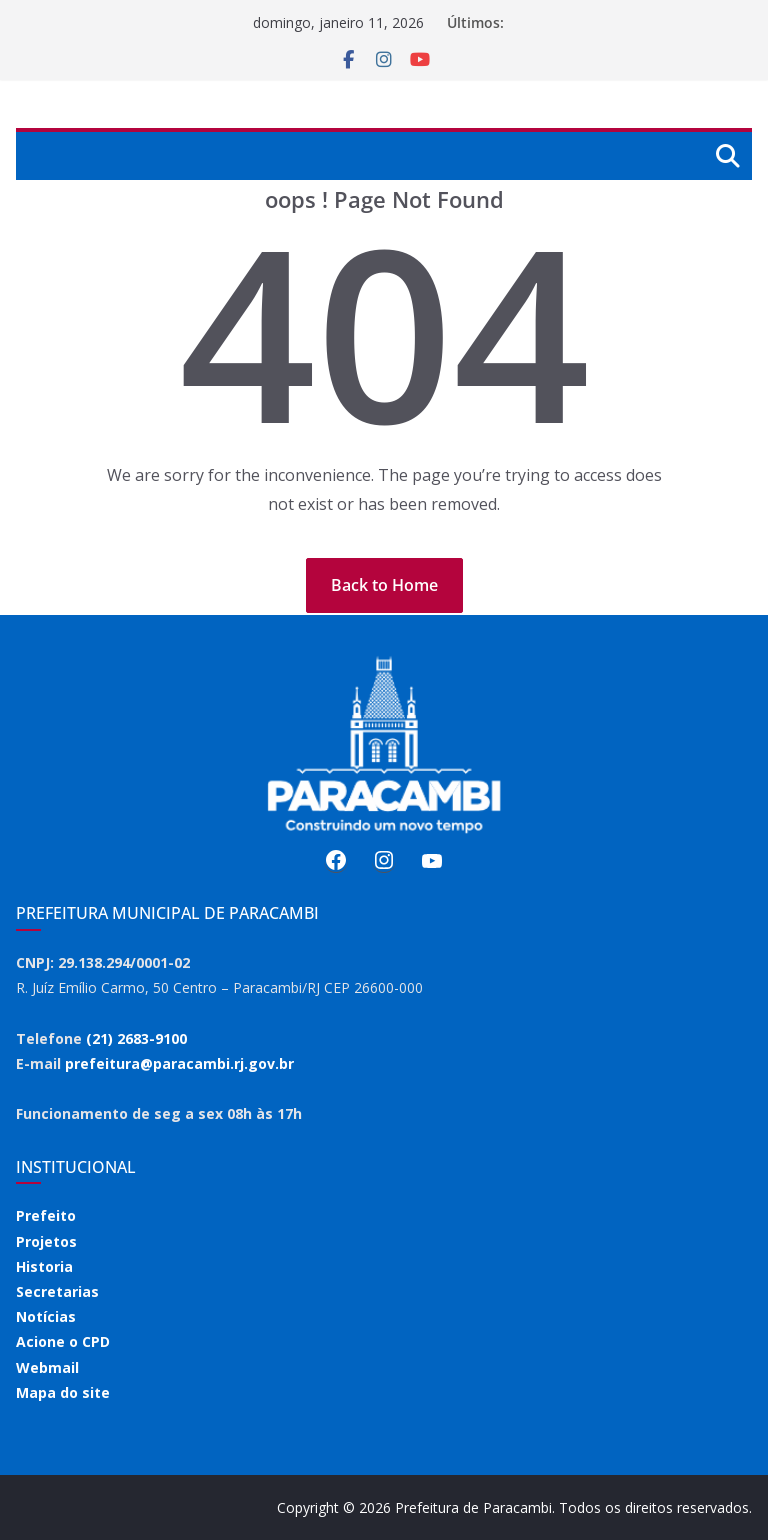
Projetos (46, 1241)
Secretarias (57, 1291)
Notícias (46, 1316)
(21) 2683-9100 (136, 1038)
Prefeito (46, 1215)
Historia (44, 1266)
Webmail (47, 1367)
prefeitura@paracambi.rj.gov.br (179, 1063)
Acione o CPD (63, 1341)
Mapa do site (63, 1392)
